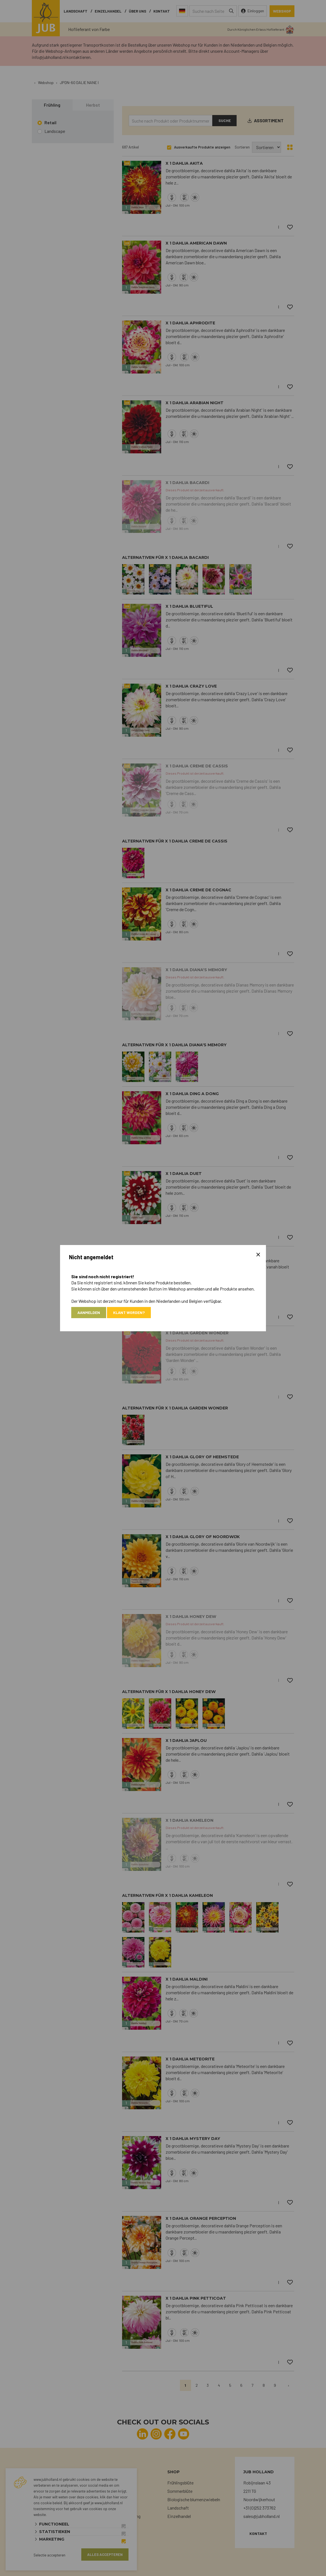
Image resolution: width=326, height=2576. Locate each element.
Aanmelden (88, 1312)
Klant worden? (129, 1312)
